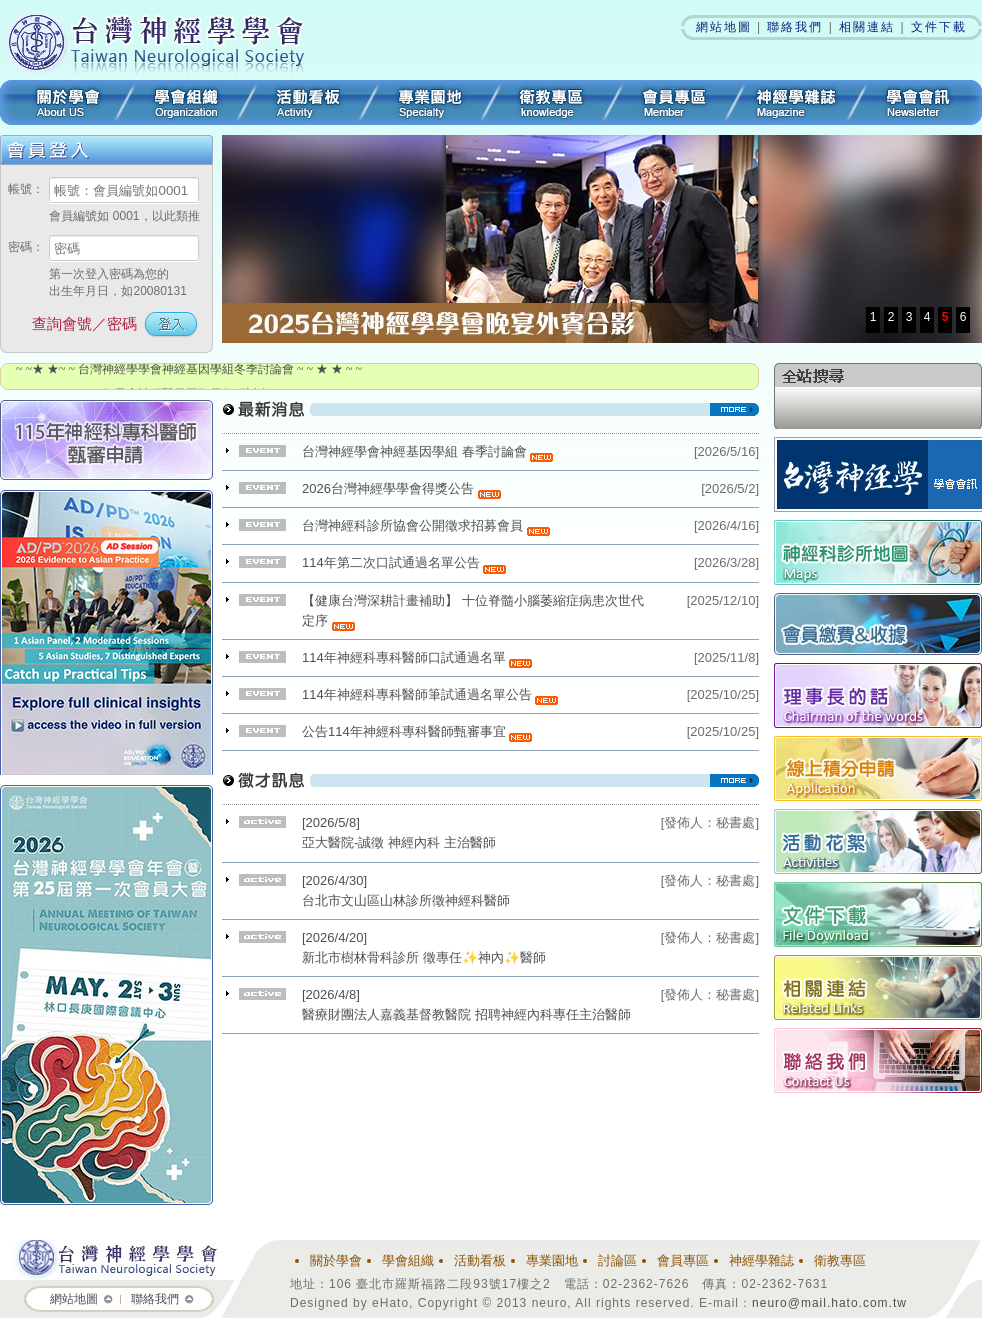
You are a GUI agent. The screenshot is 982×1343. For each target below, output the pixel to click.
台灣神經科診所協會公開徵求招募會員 (426, 525)
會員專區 (674, 102)
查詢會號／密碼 (84, 323)
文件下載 (939, 27)
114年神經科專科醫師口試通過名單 (417, 657)
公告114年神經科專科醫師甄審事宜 (417, 731)
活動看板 (308, 102)
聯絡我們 (795, 27)
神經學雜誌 (796, 102)
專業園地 (430, 102)
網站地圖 (724, 27)
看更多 (490, 417)
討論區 (617, 1260)
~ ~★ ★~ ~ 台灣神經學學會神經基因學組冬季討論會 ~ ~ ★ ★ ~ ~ (189, 374)
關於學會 (62, 102)
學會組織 (186, 102)
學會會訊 (919, 102)
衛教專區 (552, 102)
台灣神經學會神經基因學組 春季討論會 (427, 451)
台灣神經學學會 (162, 40)
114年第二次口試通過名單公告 (404, 562)
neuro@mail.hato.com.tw (829, 1303)
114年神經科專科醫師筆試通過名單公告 (430, 694)
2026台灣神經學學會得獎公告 (401, 488)
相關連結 (867, 27)
